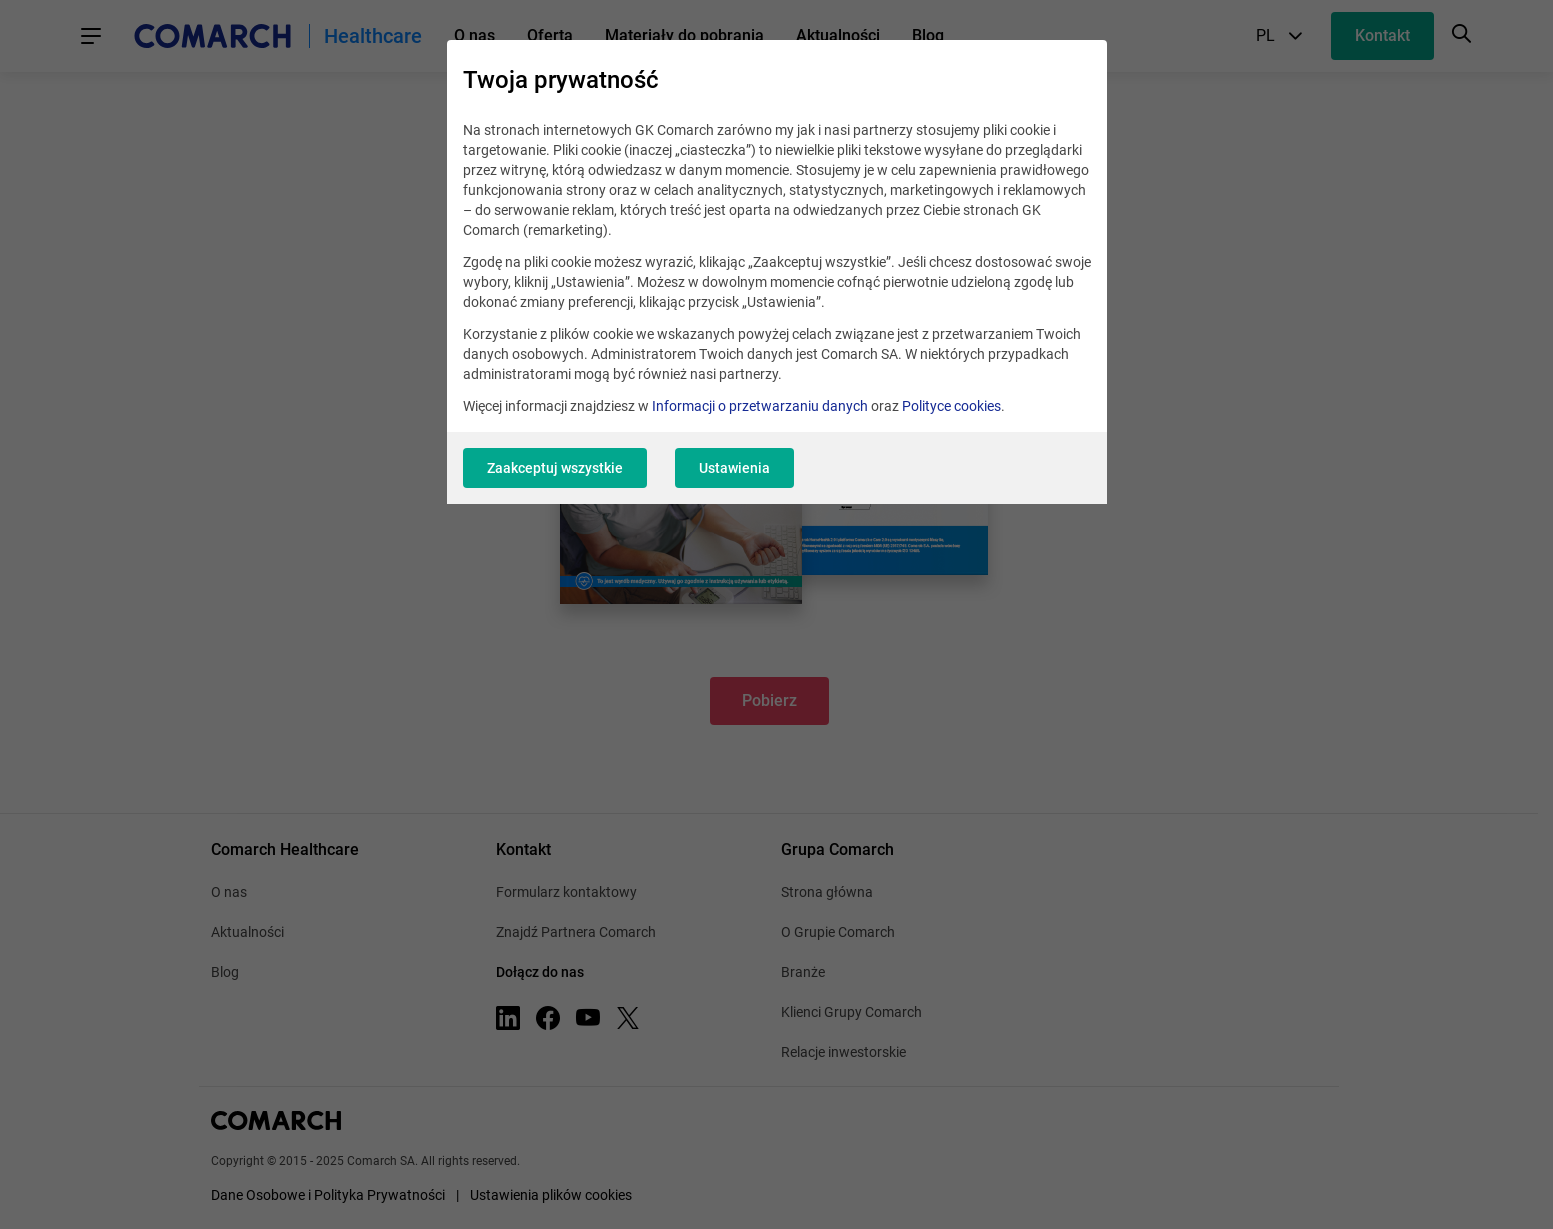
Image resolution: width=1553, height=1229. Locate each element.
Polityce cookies (951, 406)
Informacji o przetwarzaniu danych (760, 406)
